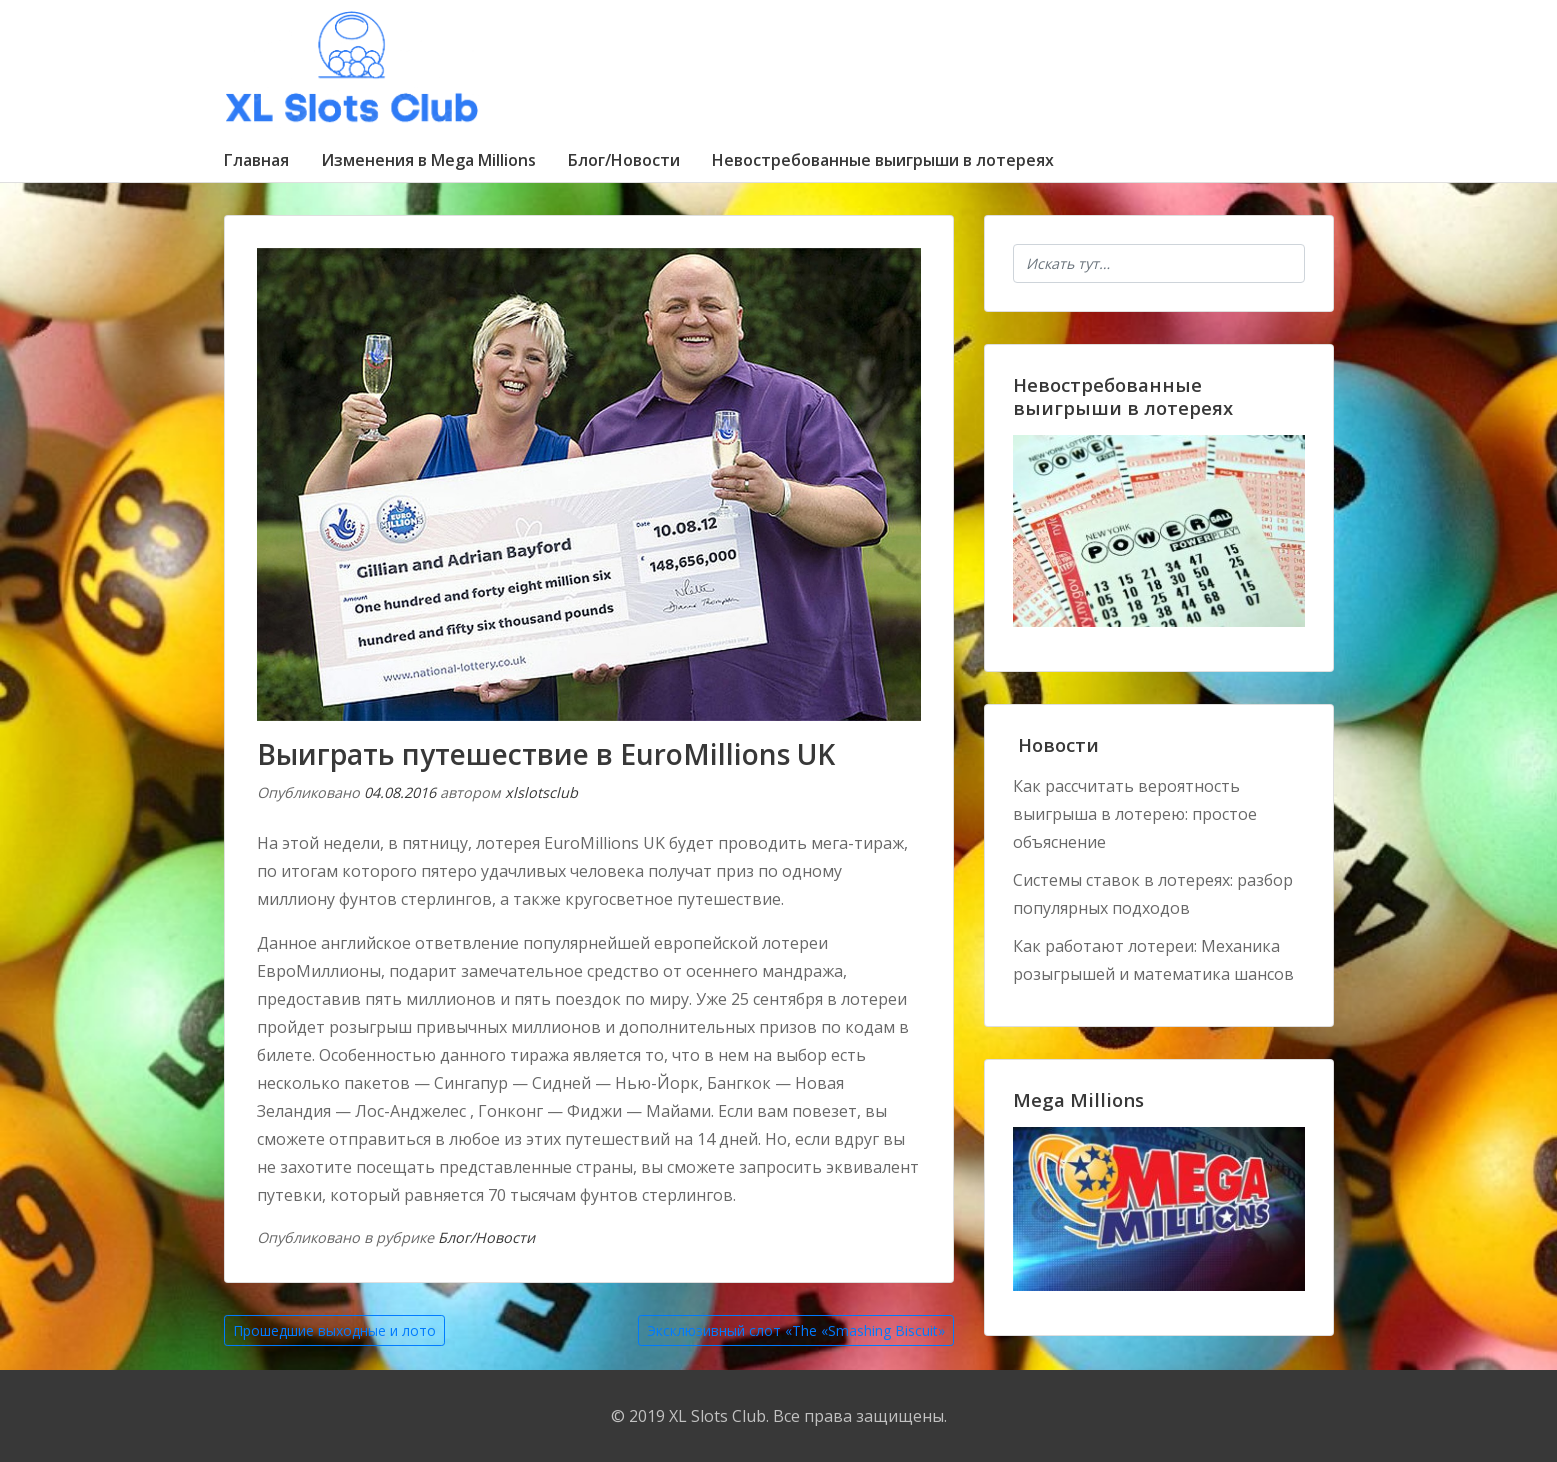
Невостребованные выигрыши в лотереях (883, 160)
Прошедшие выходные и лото (334, 1330)
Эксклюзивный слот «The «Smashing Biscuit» (796, 1330)
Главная (256, 160)
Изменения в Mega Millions (428, 160)
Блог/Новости (624, 160)
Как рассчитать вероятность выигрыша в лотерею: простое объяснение (1135, 814)
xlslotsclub (541, 792)
